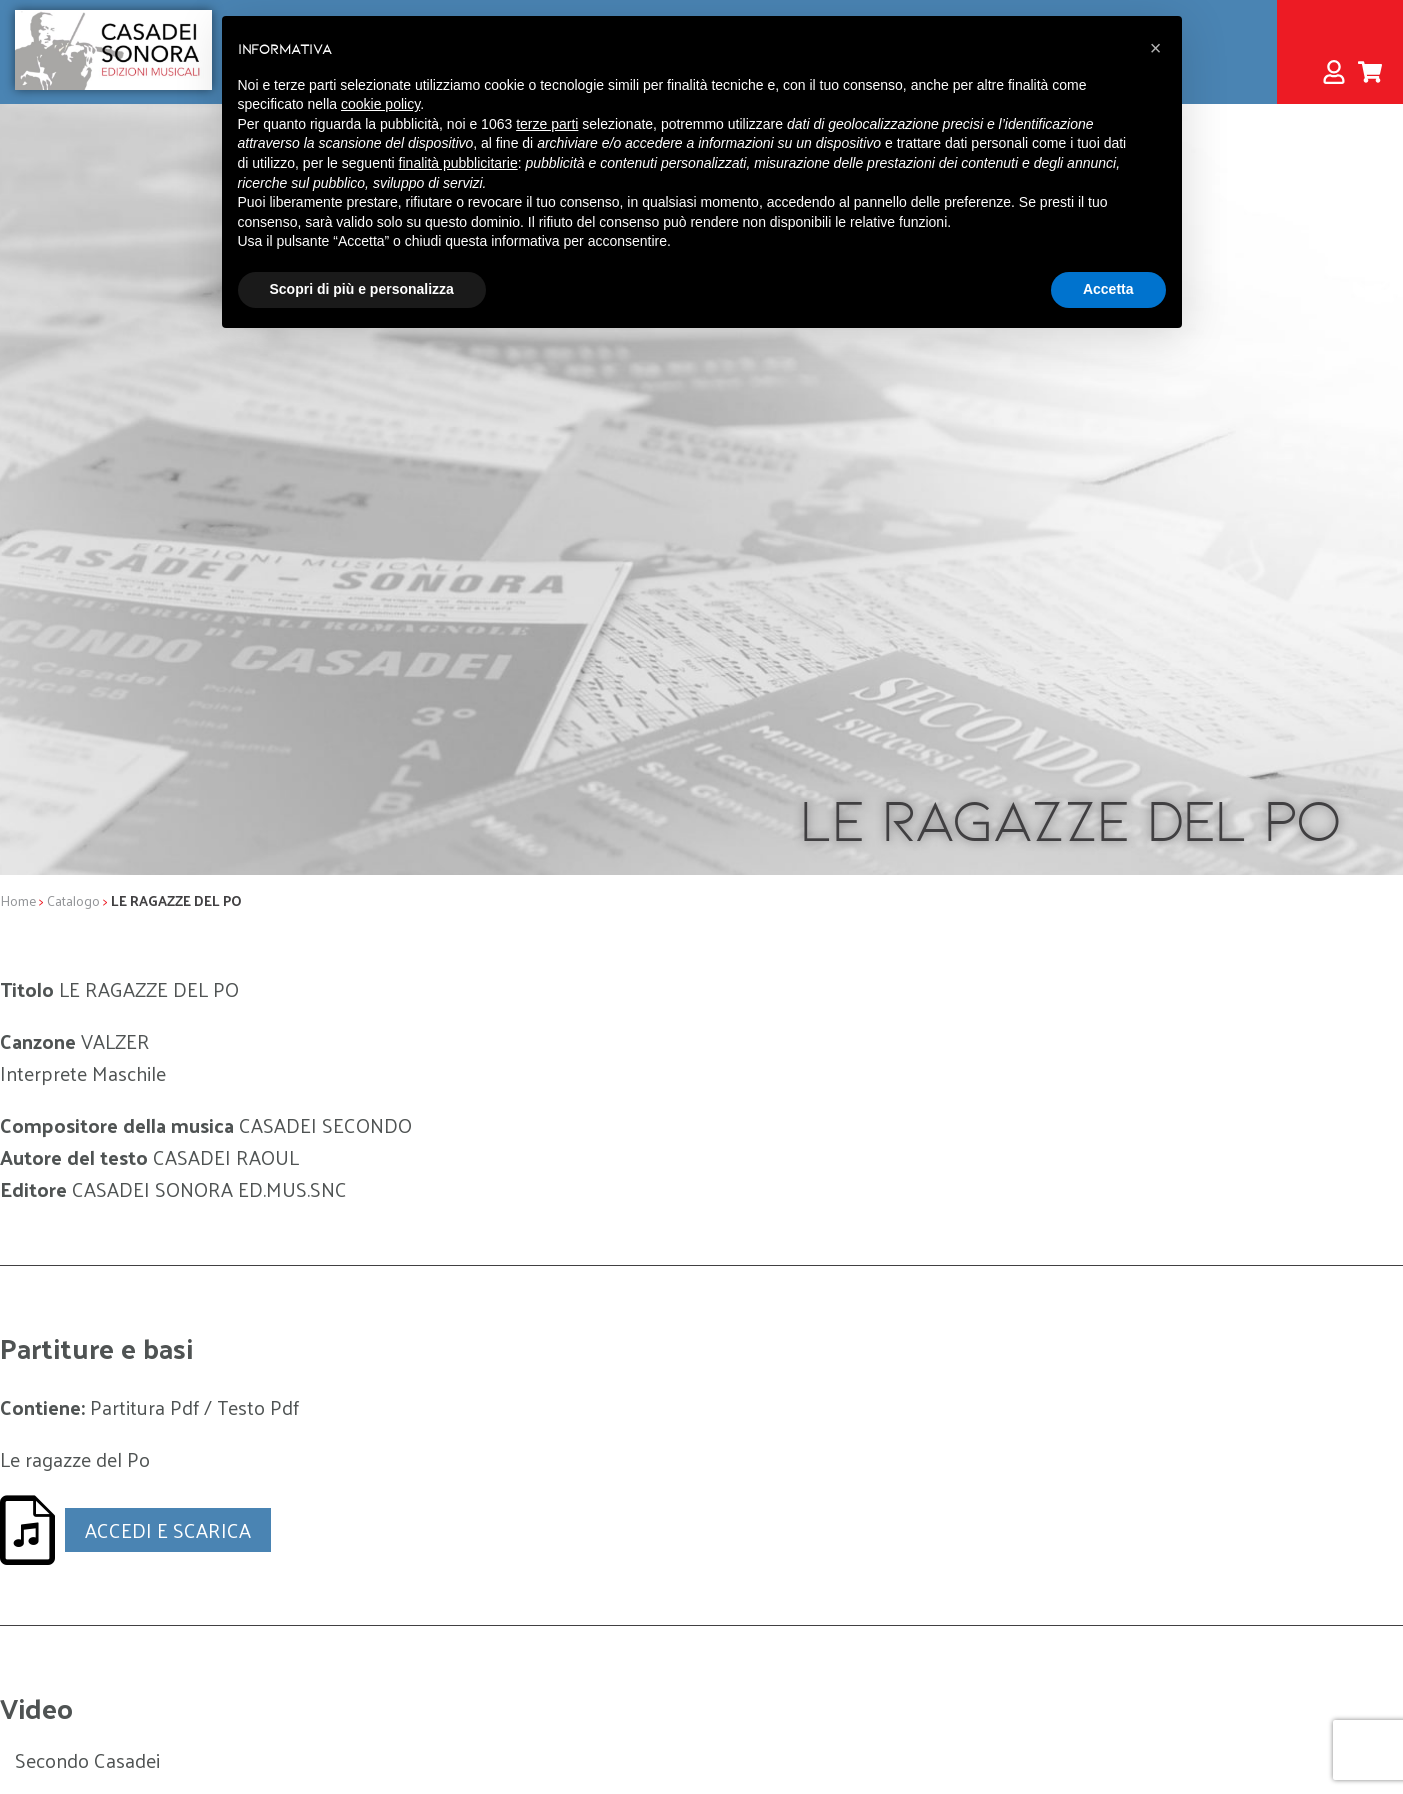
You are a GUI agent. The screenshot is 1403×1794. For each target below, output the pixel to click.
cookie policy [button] (380, 104)
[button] (1156, 48)
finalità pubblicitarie (458, 163)
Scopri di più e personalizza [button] (362, 289)
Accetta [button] (1108, 289)
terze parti (547, 124)
